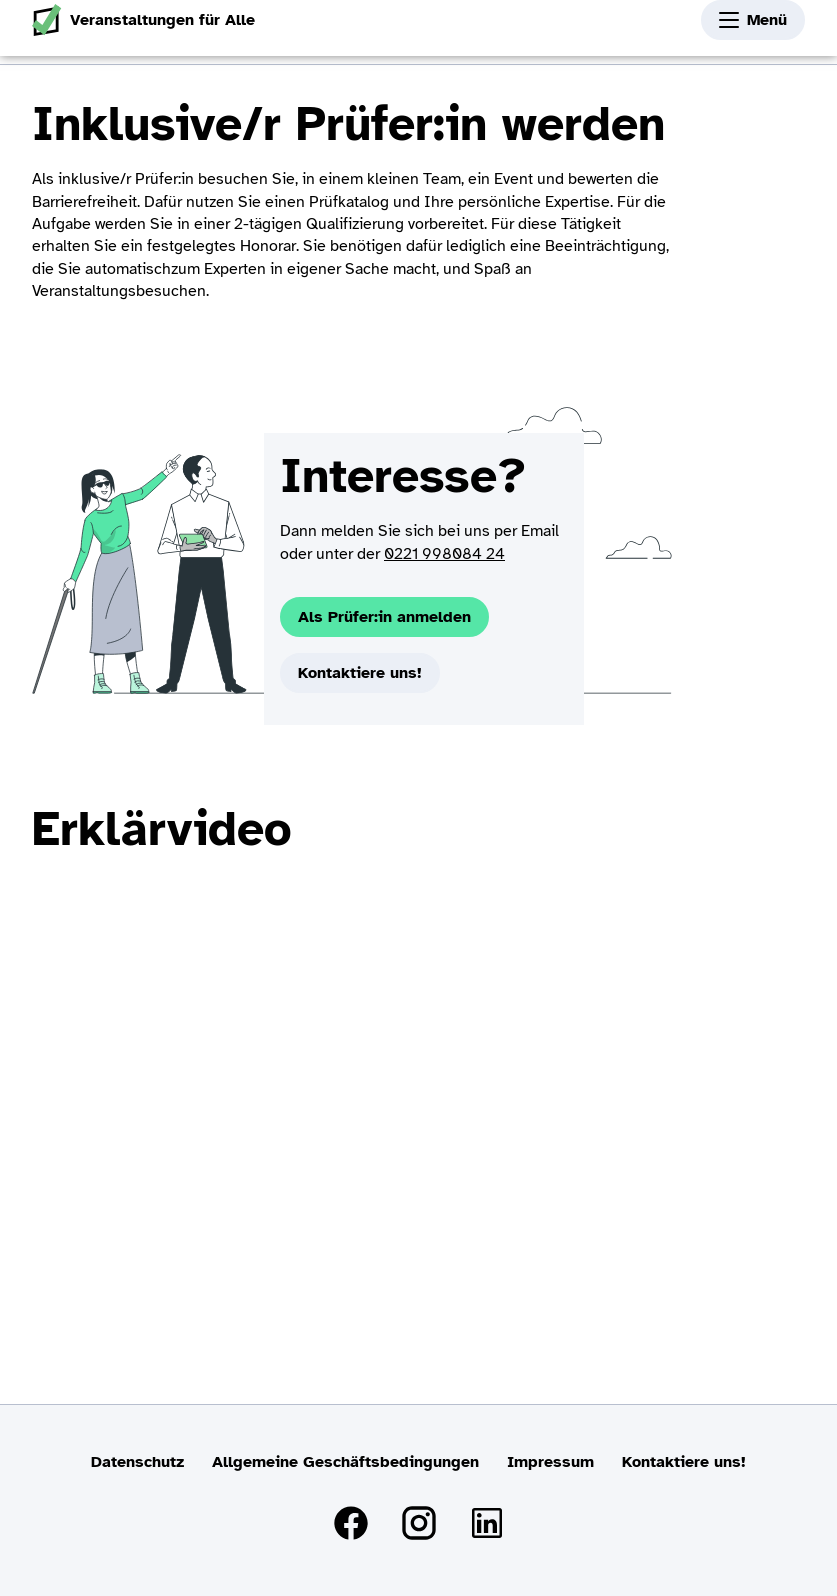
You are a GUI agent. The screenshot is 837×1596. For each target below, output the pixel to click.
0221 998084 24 (444, 554)
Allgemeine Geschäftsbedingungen (345, 1462)
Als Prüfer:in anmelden (384, 617)
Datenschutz (137, 1462)
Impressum (550, 1462)
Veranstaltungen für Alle (143, 20)
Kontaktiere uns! (360, 673)
